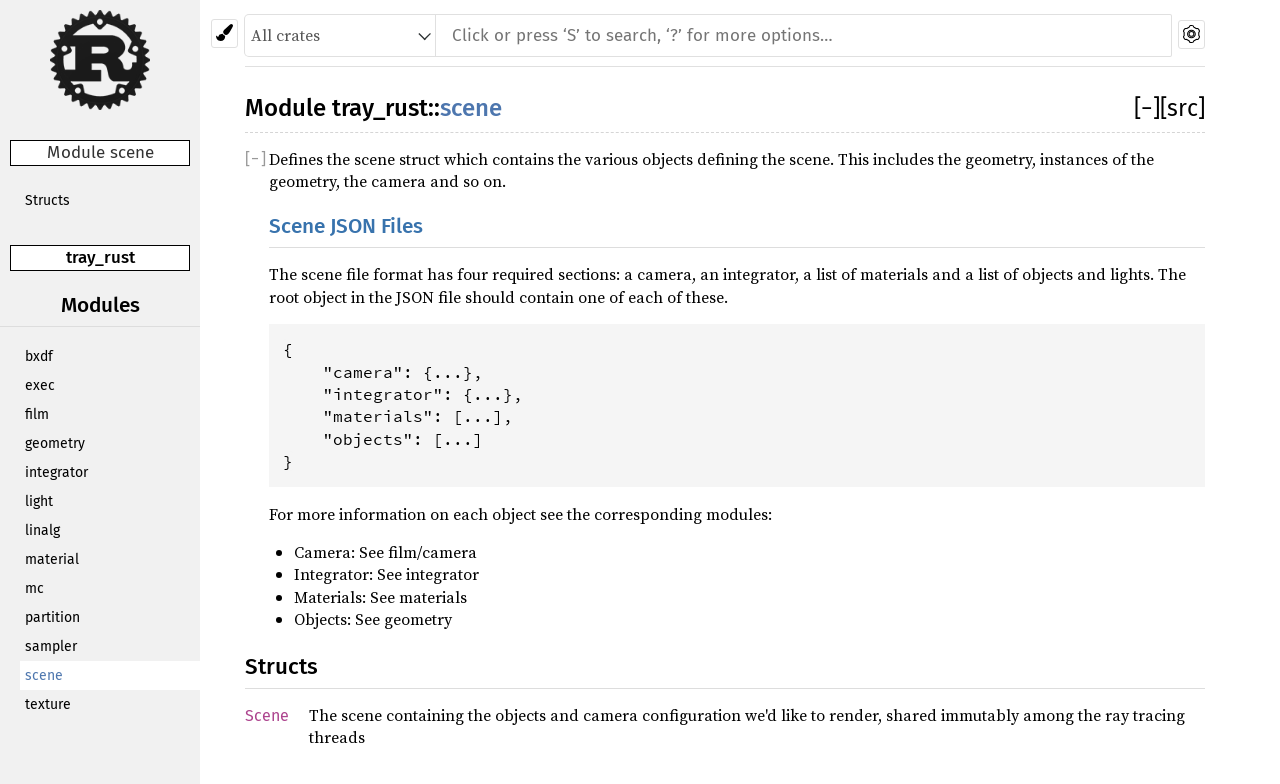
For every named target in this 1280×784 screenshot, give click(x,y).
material (52, 559)
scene (44, 675)
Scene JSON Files (346, 226)
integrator (56, 472)
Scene (267, 715)
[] (1147, 108)
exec (40, 385)
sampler (51, 646)
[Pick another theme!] (224, 33)
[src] (1182, 108)
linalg (42, 530)
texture (48, 704)
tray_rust (100, 257)
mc (34, 588)
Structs (47, 200)
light (39, 501)
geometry (55, 443)
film (37, 414)
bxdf (39, 356)
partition (52, 617)
